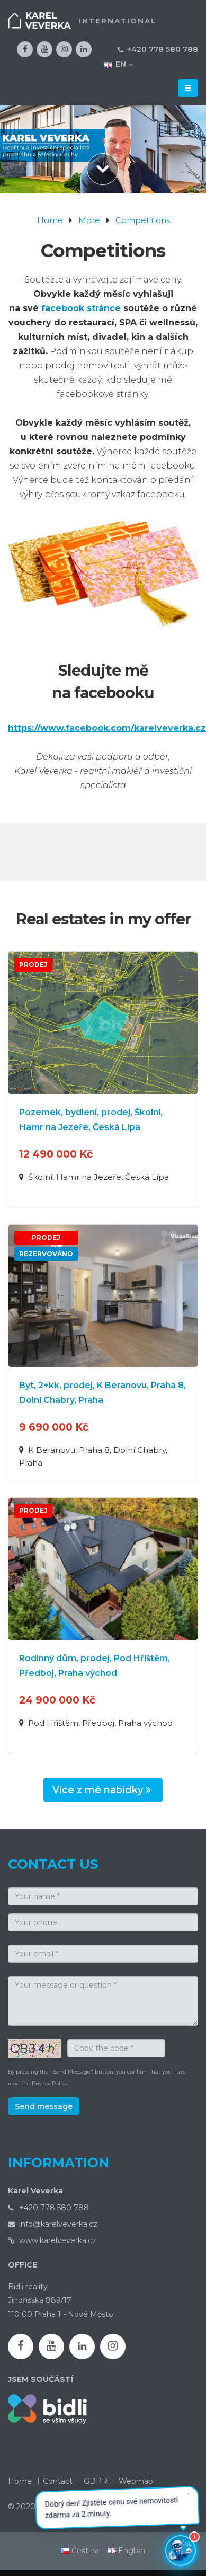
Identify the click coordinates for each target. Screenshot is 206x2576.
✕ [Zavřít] (189, 2495)
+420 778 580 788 (162, 49)
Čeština (80, 2550)
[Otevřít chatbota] (181, 2551)
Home (50, 220)
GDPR (96, 2481)
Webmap (136, 2481)
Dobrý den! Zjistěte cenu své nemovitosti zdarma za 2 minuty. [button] (119, 2504)
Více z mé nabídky (103, 1790)
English (126, 2550)
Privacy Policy (49, 2083)
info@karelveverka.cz (58, 2224)
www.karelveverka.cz (57, 2240)
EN (118, 64)
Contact (58, 2481)
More (89, 220)
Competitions (142, 220)
